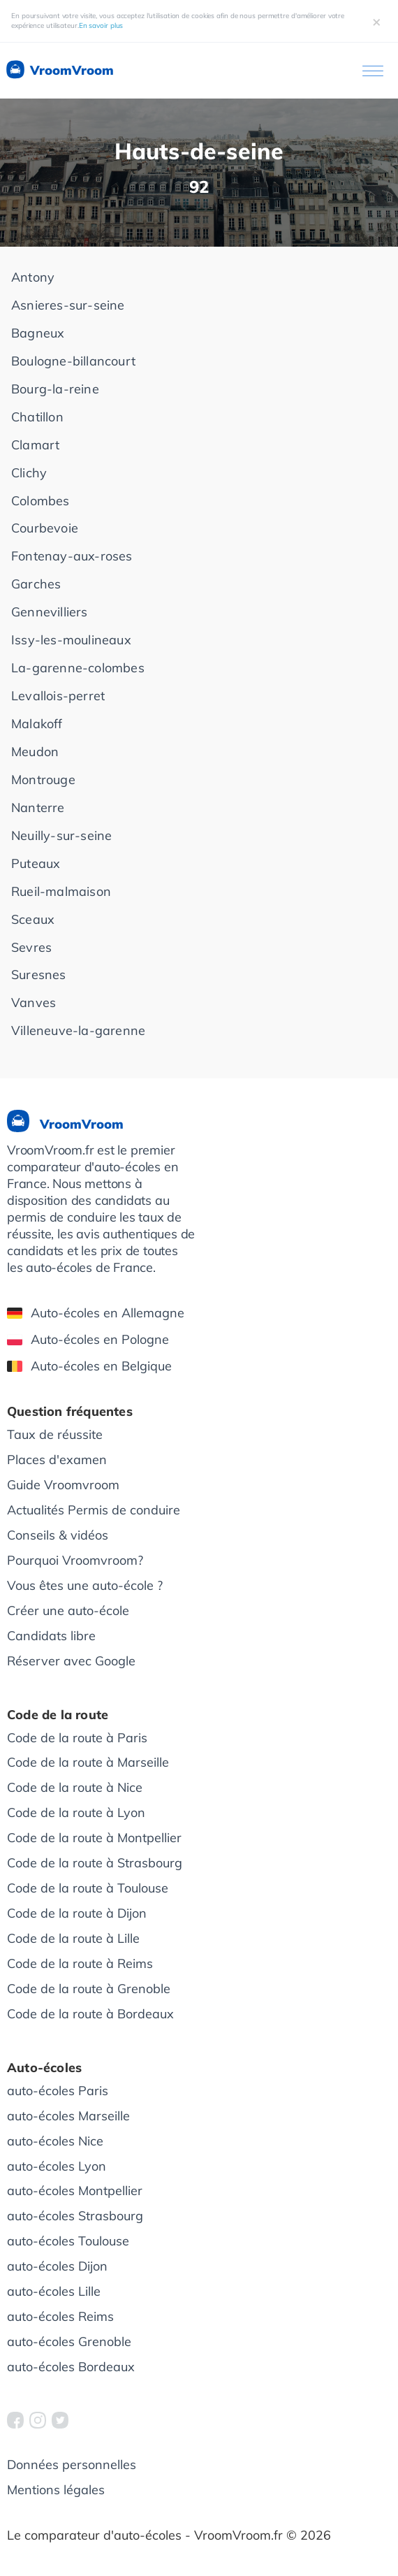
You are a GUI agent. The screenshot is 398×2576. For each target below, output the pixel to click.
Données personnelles (71, 2464)
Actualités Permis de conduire (93, 1510)
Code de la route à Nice (74, 1787)
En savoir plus (101, 25)
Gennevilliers (49, 612)
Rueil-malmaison (61, 891)
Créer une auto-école (68, 1610)
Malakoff (37, 724)
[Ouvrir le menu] (373, 71)
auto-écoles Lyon (56, 2166)
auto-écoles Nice (55, 2141)
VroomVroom (59, 70)
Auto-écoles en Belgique (89, 1366)
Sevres (31, 947)
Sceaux (32, 919)
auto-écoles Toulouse (68, 2241)
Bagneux (37, 333)
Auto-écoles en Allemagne (95, 1313)
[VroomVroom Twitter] (60, 2420)
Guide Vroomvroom (63, 1485)
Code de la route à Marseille (88, 1762)
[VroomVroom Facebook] (15, 2420)
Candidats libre (51, 1636)
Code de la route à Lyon (76, 1812)
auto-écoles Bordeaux (71, 2367)
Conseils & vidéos (57, 1535)
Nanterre (38, 807)
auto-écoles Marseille (68, 2116)
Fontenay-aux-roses (72, 556)
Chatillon (37, 417)
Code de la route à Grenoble (88, 1989)
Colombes (40, 501)
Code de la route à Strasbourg (94, 1863)
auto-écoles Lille (54, 2291)
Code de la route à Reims (80, 1963)
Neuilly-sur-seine (61, 835)
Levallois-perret (58, 696)
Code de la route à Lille (73, 1938)
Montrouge (43, 780)
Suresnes (38, 975)
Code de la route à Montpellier (94, 1838)
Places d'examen (57, 1460)
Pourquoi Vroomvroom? (75, 1560)
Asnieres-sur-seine (68, 305)
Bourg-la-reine (55, 389)
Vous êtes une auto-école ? (85, 1585)
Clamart (35, 445)
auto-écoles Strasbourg (75, 2216)
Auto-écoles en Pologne (88, 1339)
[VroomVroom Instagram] (37, 2420)
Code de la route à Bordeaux (90, 2014)
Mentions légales (56, 2490)
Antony (32, 277)
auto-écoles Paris (57, 2091)
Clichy (29, 473)
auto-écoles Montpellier (74, 2191)
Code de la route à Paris (77, 1738)
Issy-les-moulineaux (71, 640)
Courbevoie (44, 528)
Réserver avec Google (71, 1661)
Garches (36, 584)
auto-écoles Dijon (57, 2266)
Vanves (33, 1002)
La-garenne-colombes (78, 668)
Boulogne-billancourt (73, 361)
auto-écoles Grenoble (69, 2341)
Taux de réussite (55, 1434)
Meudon (35, 752)
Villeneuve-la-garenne (78, 1030)
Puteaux (35, 863)
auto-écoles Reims (60, 2316)
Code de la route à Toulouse (87, 1888)
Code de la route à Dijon (77, 1913)
